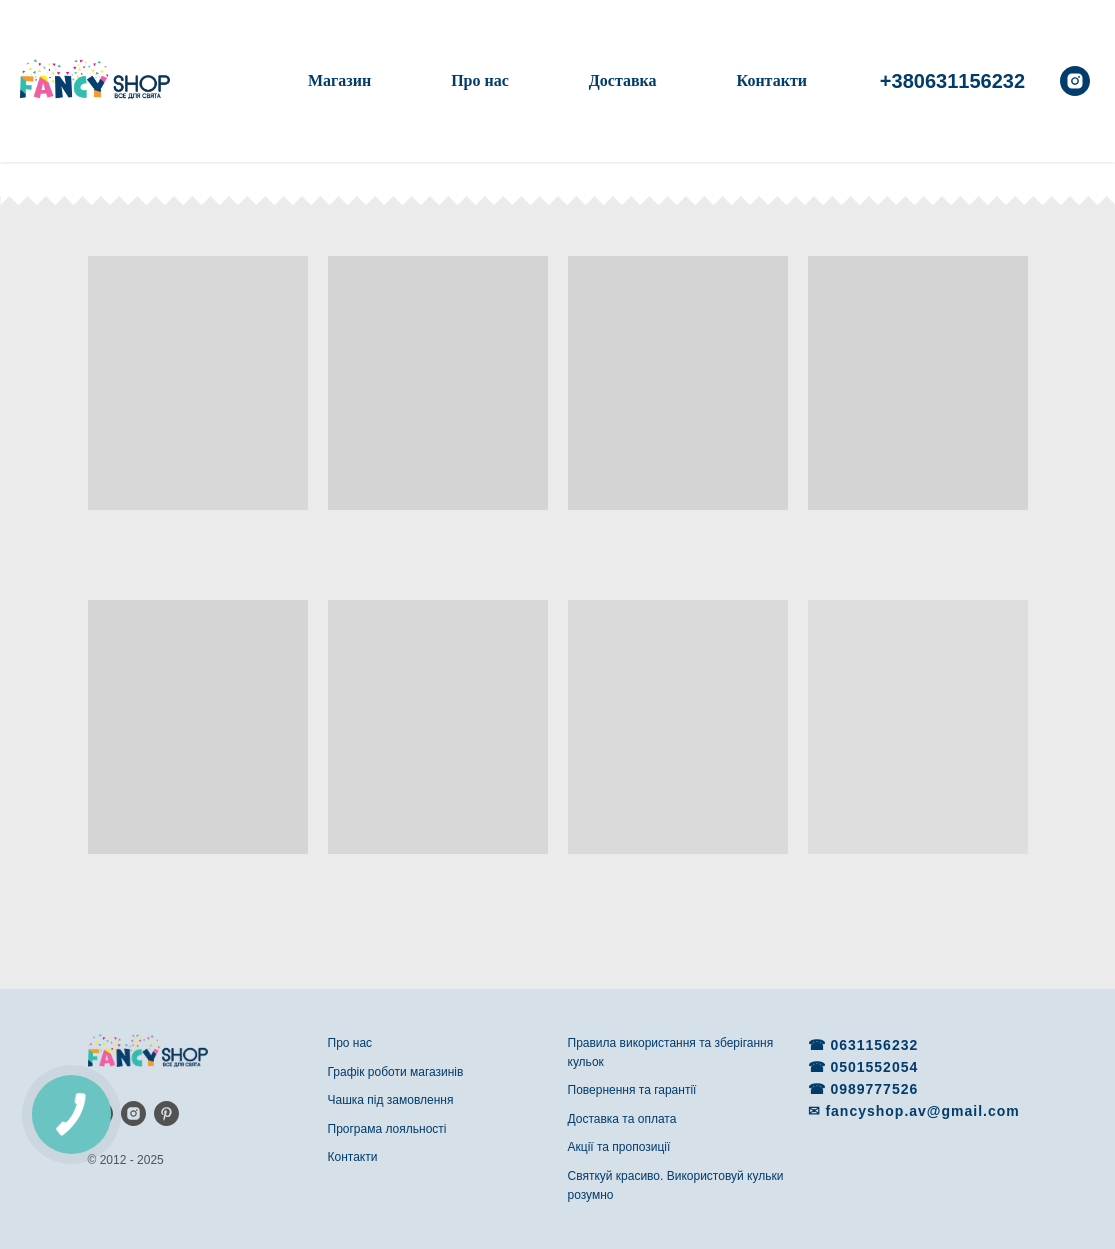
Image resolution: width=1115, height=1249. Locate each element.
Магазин (339, 80)
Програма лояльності (387, 1129)
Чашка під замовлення (391, 1100)
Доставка (623, 80)
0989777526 (874, 1089)
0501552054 (874, 1067)
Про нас (480, 80)
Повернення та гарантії (632, 1090)
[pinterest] (166, 1113)
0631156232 (874, 1045)
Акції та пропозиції (619, 1147)
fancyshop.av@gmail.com (922, 1111)
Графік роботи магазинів (396, 1072)
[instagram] (1075, 81)
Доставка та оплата (622, 1119)
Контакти (772, 80)
